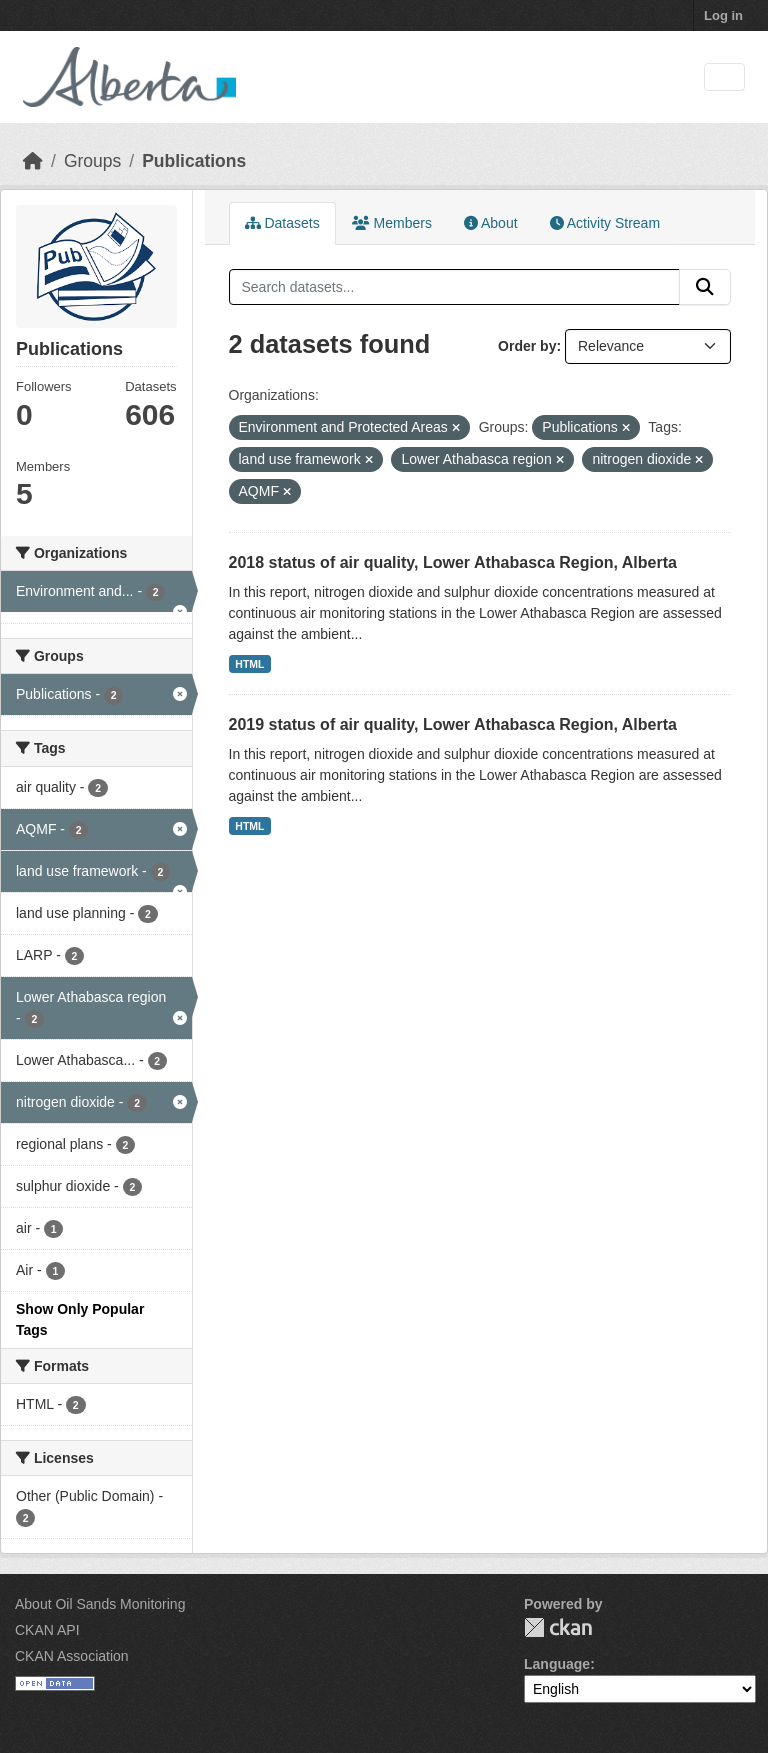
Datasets (282, 223)
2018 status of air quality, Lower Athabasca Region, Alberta (453, 562)
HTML (249, 664)
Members (392, 223)
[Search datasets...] (455, 287)
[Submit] (705, 287)
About (491, 223)
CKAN (558, 1627)
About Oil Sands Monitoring (100, 1604)
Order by (527, 346)
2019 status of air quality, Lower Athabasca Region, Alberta (453, 724)
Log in (723, 15)
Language (557, 1664)
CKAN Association (72, 1656)
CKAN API (47, 1630)
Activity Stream (605, 223)
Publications (194, 161)
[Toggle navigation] (724, 77)
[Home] (33, 161)
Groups (92, 161)
